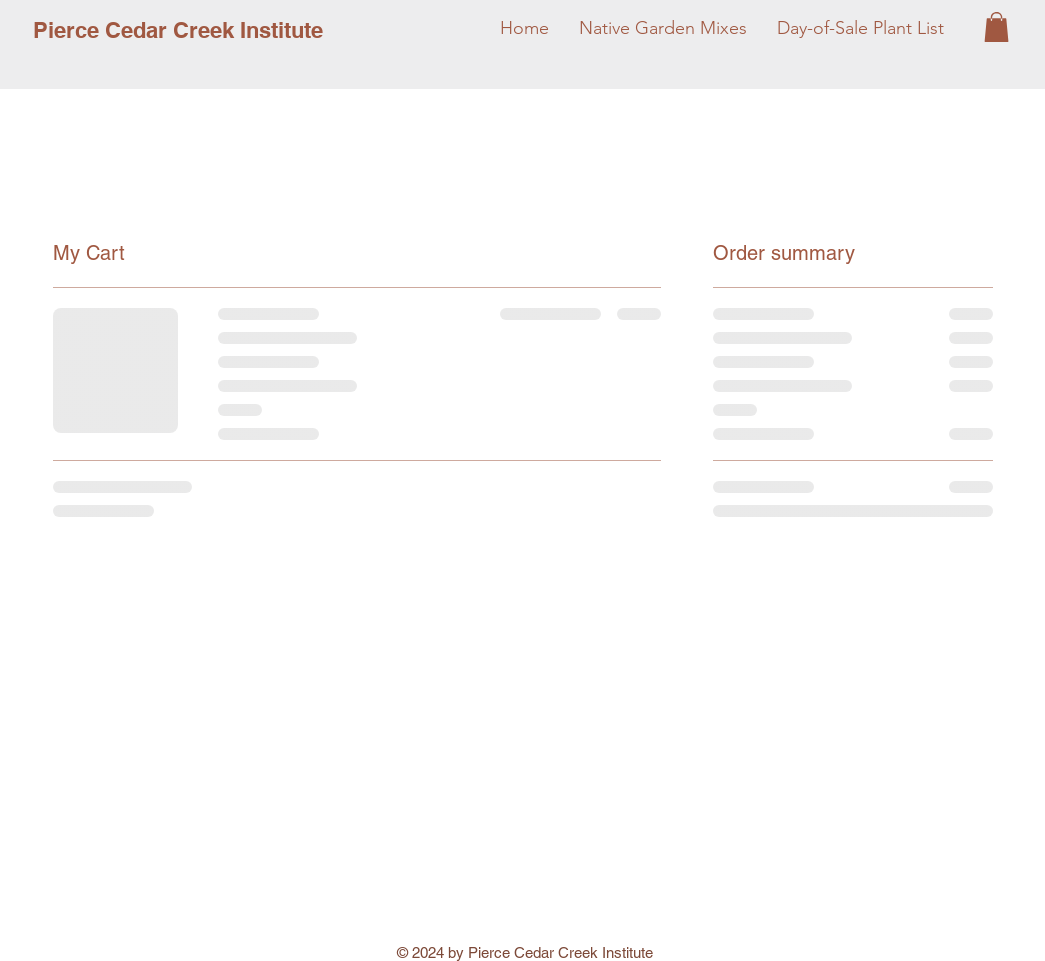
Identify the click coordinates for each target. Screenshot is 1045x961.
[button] (996, 27)
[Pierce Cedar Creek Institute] (178, 30)
